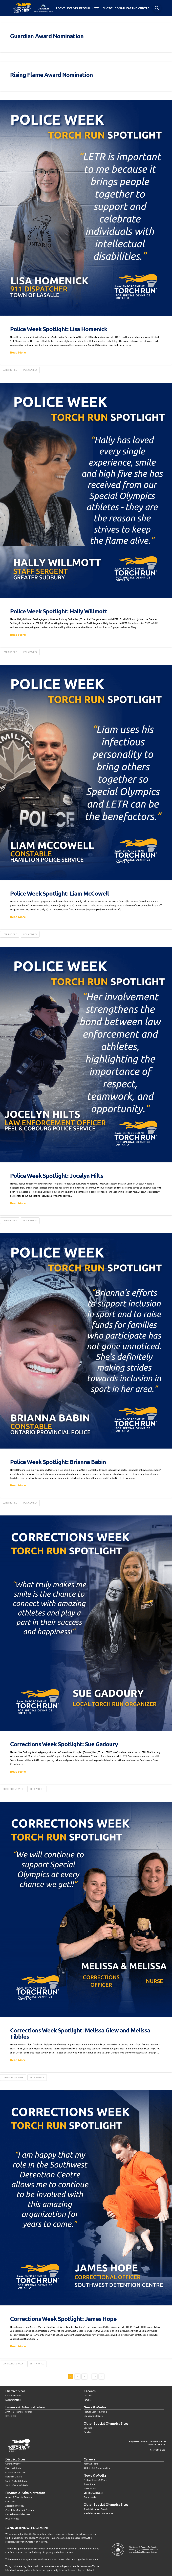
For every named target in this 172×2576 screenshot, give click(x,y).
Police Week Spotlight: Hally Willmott (59, 611)
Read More (18, 352)
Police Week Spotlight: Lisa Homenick (58, 328)
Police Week (30, 369)
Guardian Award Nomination (46, 36)
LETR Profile (10, 369)
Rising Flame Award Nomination (51, 74)
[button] (157, 8)
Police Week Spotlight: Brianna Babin (58, 1461)
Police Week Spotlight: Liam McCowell (59, 893)
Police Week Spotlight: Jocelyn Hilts (56, 1175)
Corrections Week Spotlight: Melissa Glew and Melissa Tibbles (80, 2033)
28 (94, 2376)
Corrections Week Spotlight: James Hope (63, 2318)
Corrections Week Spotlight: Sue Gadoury (64, 1744)
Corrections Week (13, 1788)
